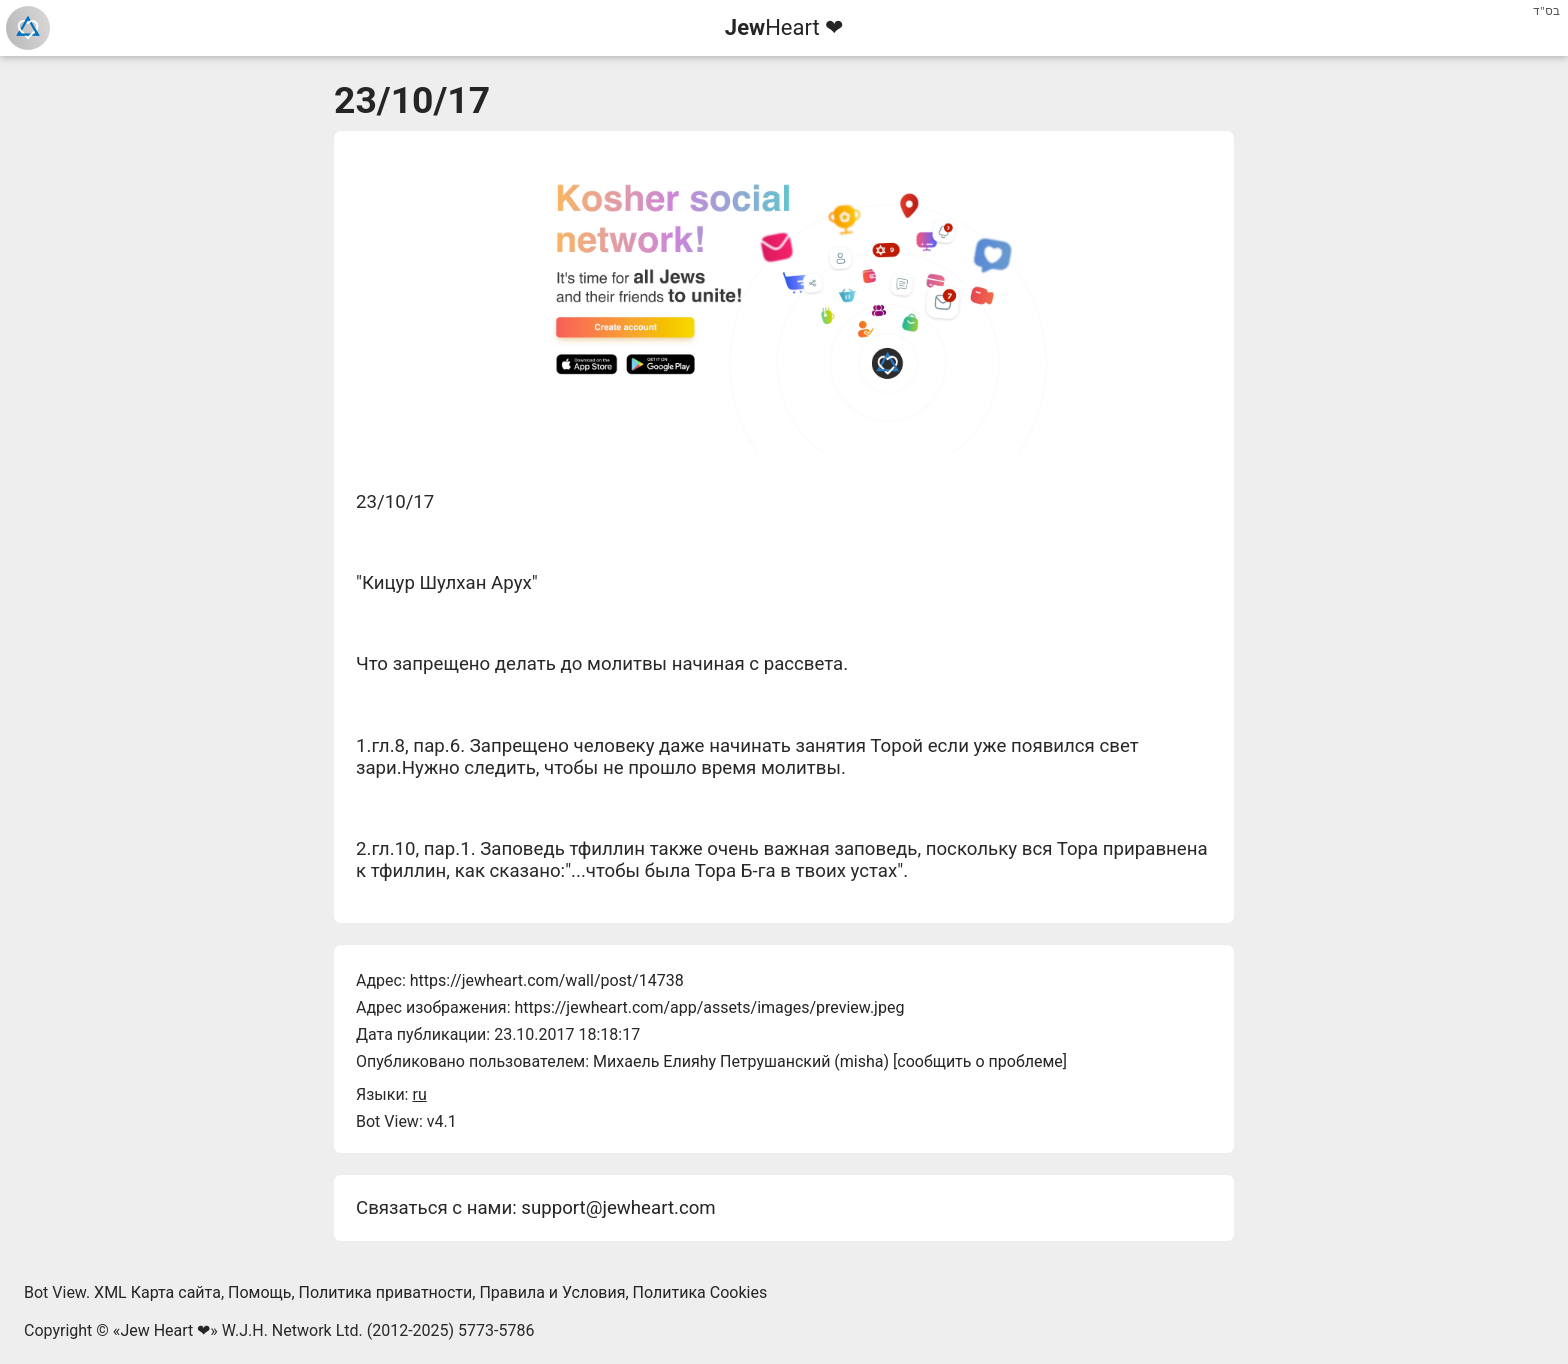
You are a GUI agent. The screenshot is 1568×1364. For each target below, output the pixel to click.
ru (419, 1094)
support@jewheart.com (618, 1208)
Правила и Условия (552, 1292)
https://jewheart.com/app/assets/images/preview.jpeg (709, 1007)
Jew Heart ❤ (165, 1330)
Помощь (259, 1292)
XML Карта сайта (157, 1292)
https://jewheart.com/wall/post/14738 (547, 980)
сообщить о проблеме (980, 1061)
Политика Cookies (700, 1292)
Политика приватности (386, 1292)
